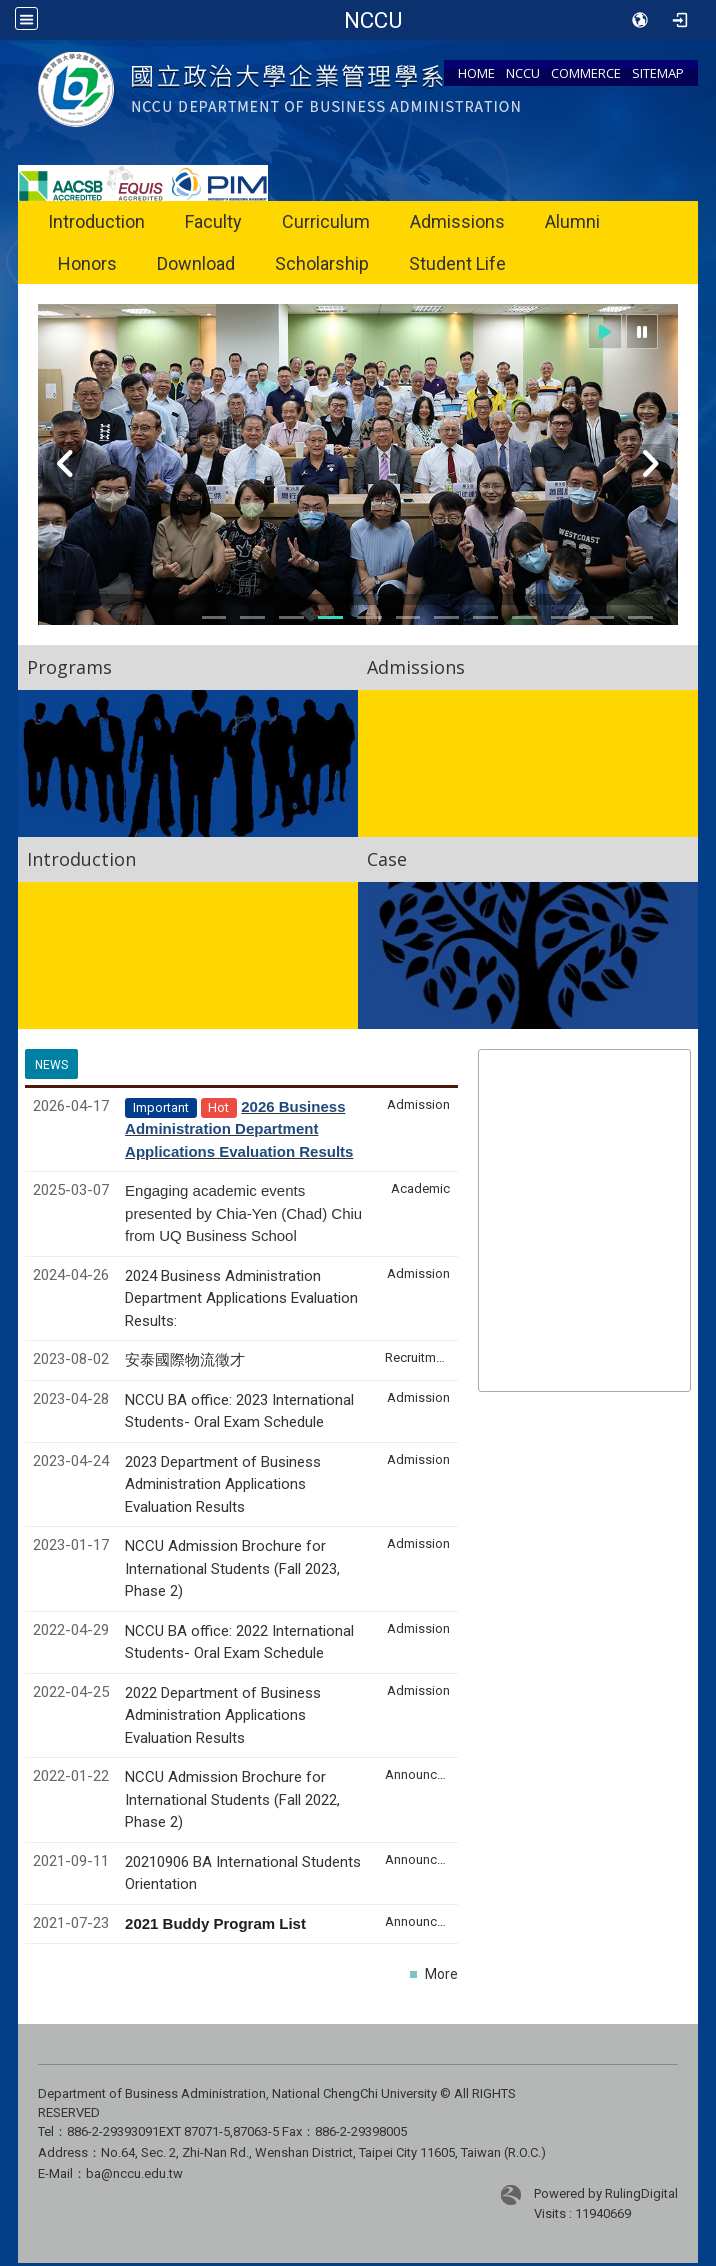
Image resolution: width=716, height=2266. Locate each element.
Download (196, 263)
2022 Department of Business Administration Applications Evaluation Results (223, 1715)
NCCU (523, 73)
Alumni (572, 221)
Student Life (457, 263)
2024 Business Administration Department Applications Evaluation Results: (241, 1298)
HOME (476, 73)
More (441, 1974)
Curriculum (326, 221)
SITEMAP (658, 73)
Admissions (457, 221)
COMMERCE (586, 73)
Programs (69, 667)
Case (387, 859)
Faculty (213, 221)
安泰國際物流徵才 (187, 1360)
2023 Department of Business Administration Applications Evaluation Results (223, 1484)
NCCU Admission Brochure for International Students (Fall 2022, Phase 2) (232, 1799)
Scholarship (322, 263)
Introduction (96, 221)
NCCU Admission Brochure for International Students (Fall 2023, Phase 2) (232, 1568)
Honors (87, 263)
